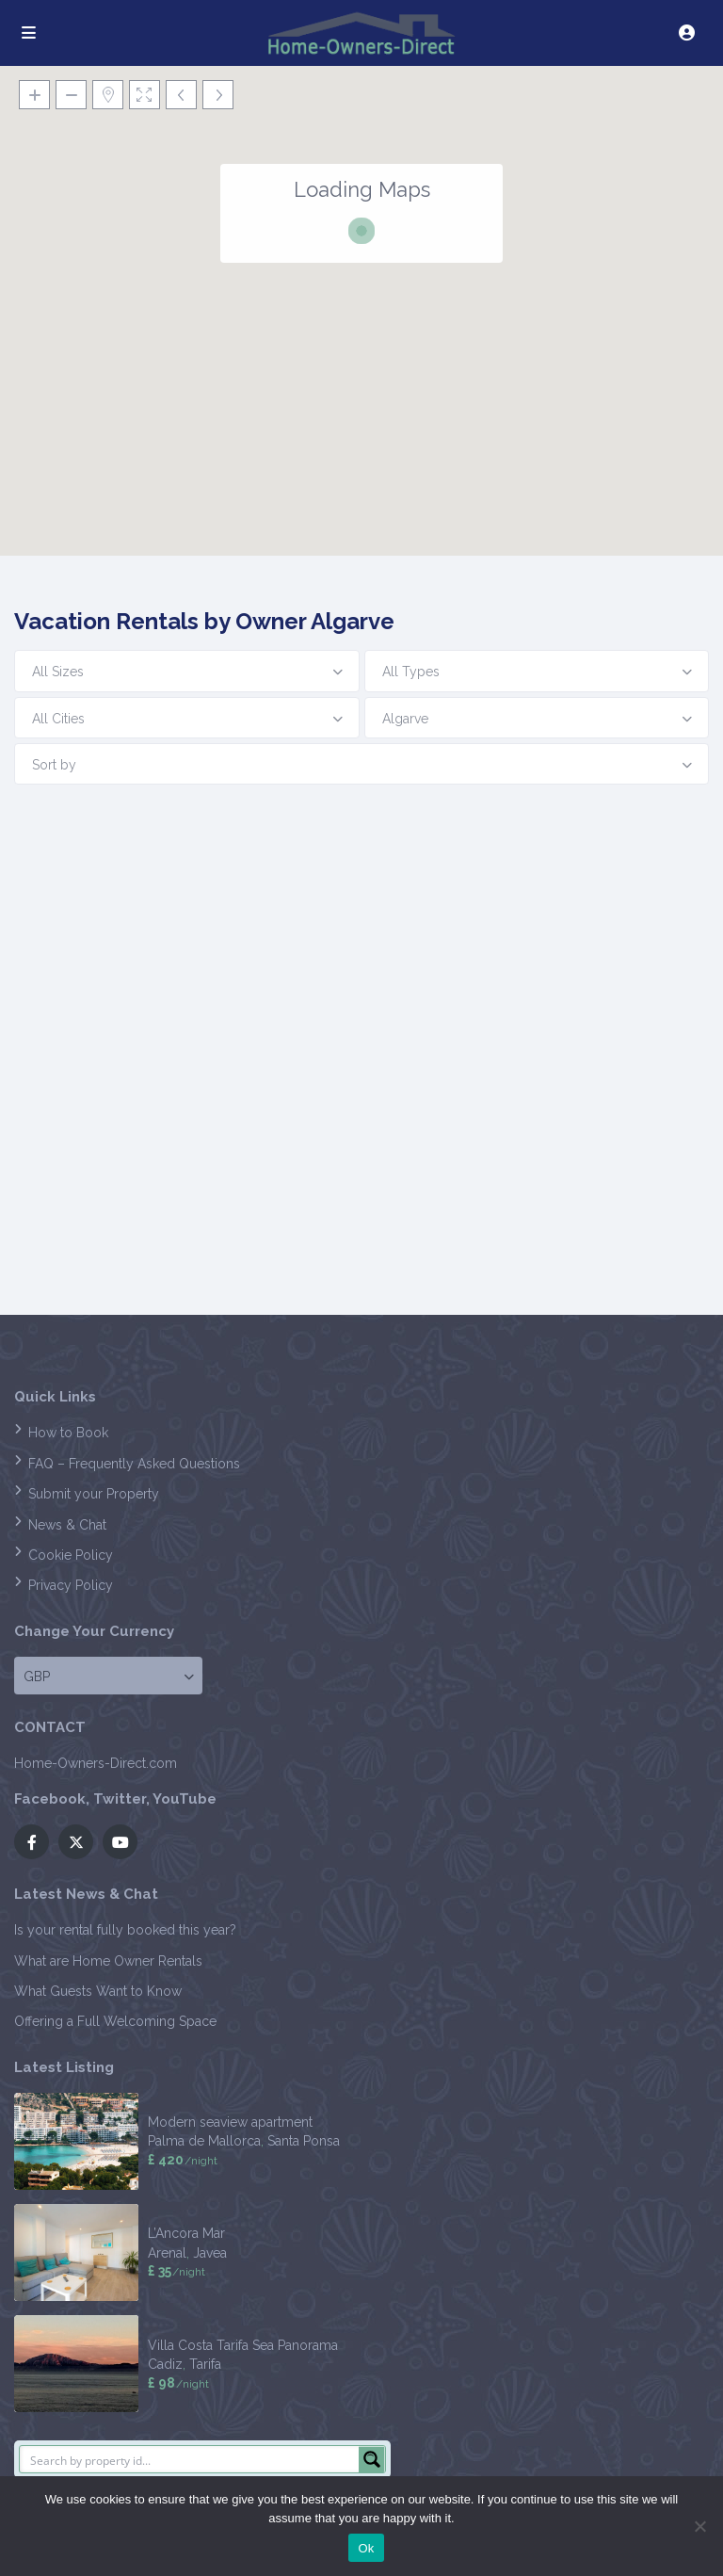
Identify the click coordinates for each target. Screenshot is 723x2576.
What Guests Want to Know (98, 1991)
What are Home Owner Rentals (108, 1960)
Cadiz (165, 2364)
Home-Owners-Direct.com (95, 1763)
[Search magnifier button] (372, 2459)
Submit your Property (93, 1493)
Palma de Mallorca (204, 2140)
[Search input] (190, 2459)
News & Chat (67, 1524)
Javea (210, 2252)
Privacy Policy (70, 1585)
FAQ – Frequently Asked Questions (134, 1463)
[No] (699, 2526)
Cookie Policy (70, 1555)
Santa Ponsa (303, 2140)
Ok (366, 2548)
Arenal (167, 2252)
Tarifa (205, 2364)
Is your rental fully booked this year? (125, 1929)
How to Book (68, 1432)
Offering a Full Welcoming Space (115, 2021)
